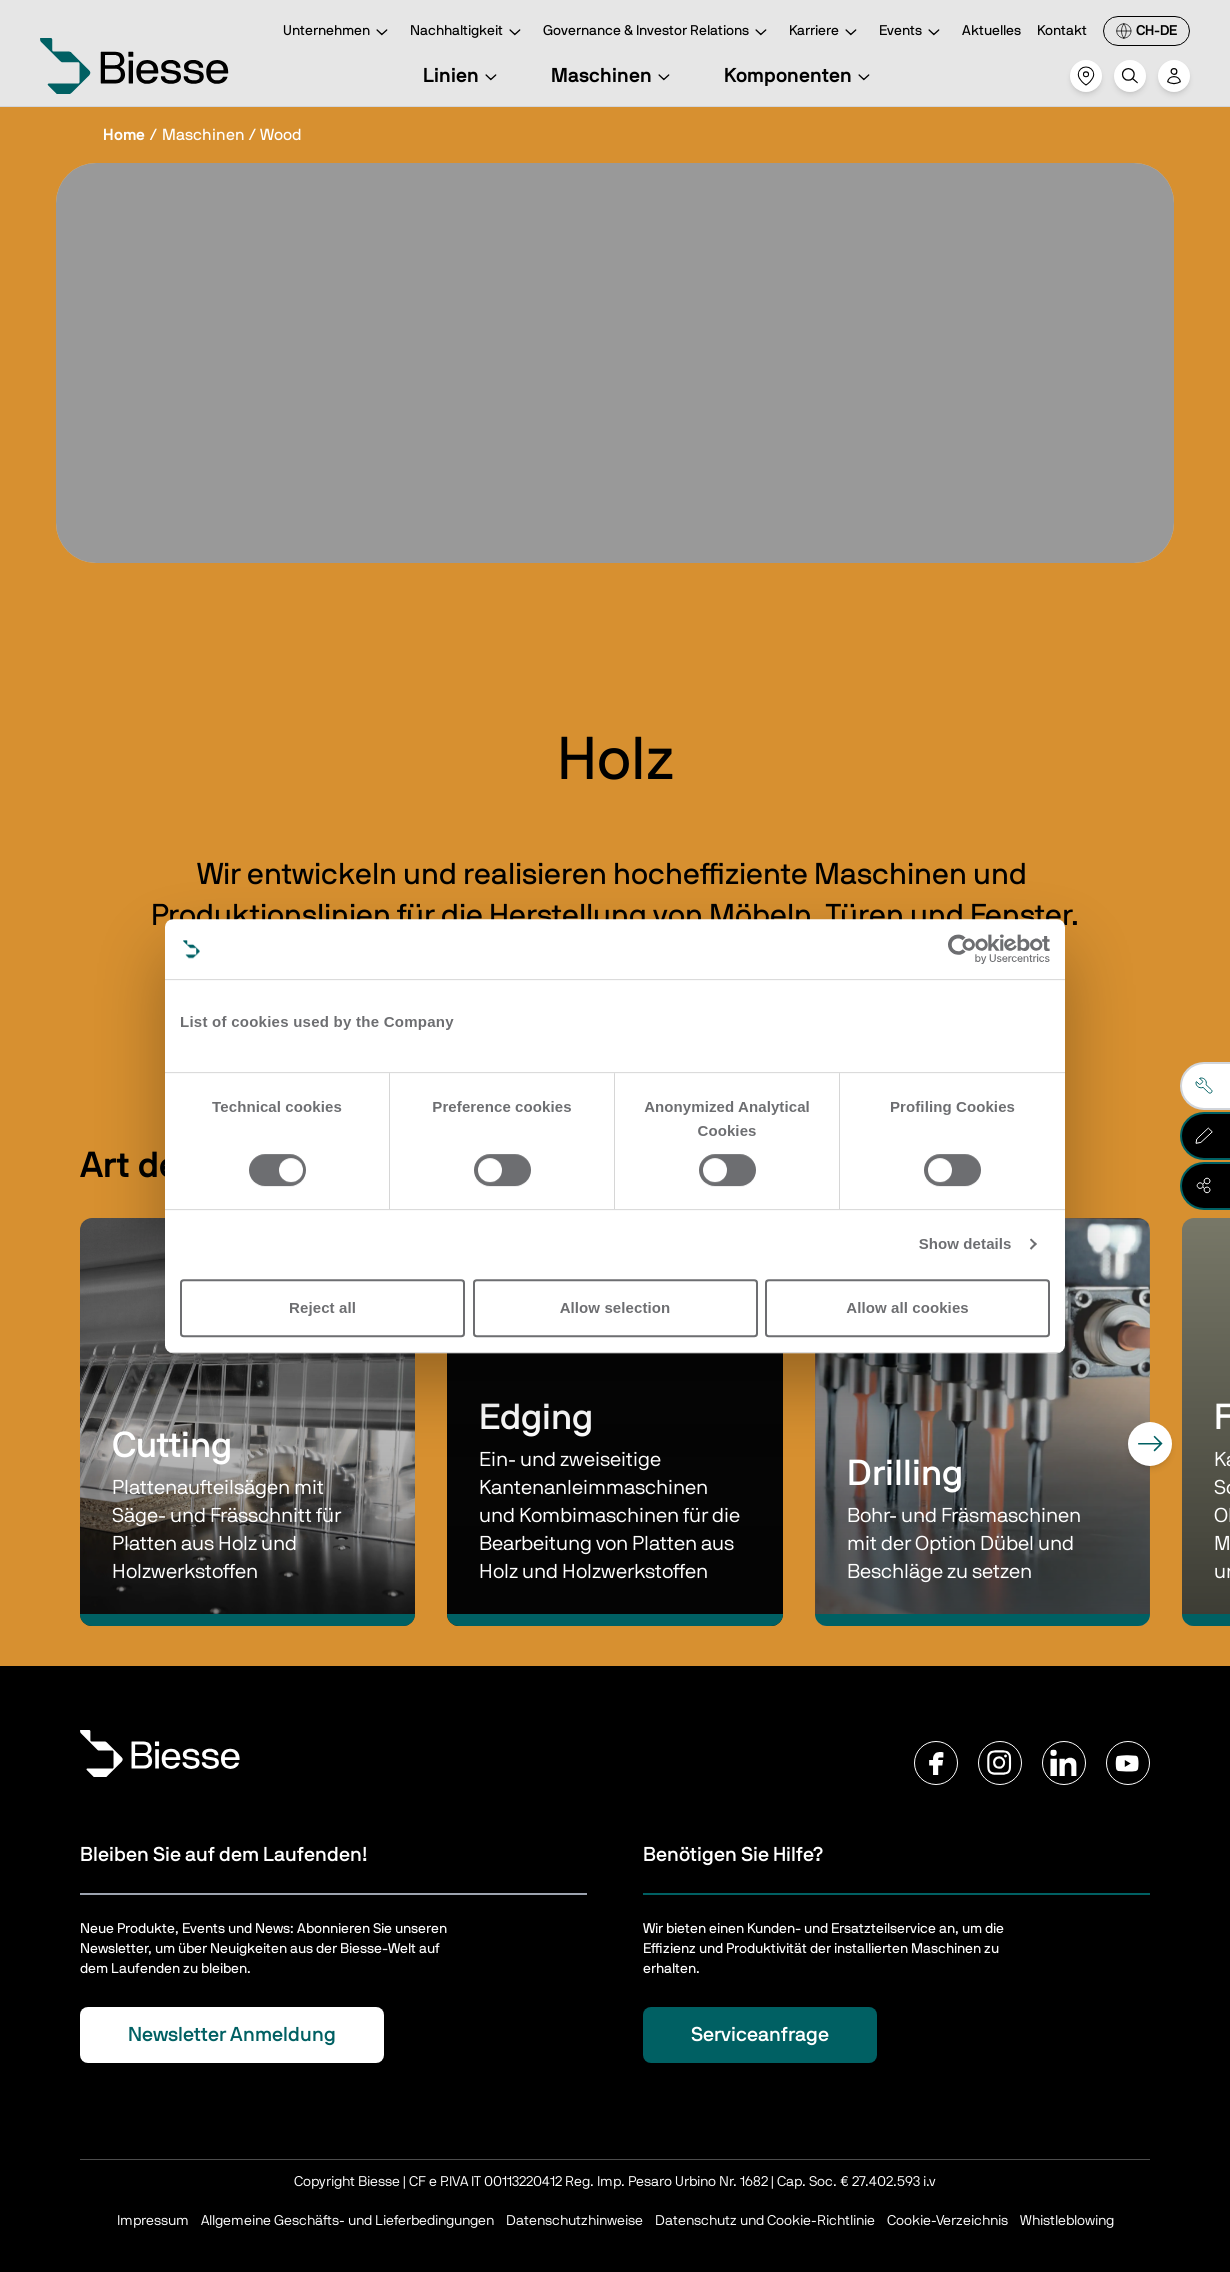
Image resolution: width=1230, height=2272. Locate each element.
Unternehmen (338, 32)
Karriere (826, 32)
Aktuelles (991, 31)
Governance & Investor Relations (658, 32)
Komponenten (800, 76)
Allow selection (615, 1307)
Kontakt (1062, 31)
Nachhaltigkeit (468, 32)
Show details (965, 1243)
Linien (463, 76)
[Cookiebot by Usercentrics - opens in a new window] (962, 949)
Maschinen (613, 76)
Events (912, 32)
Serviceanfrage (760, 2035)
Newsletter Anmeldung (232, 2035)
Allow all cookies (907, 1307)
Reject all (322, 1307)
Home (124, 135)
